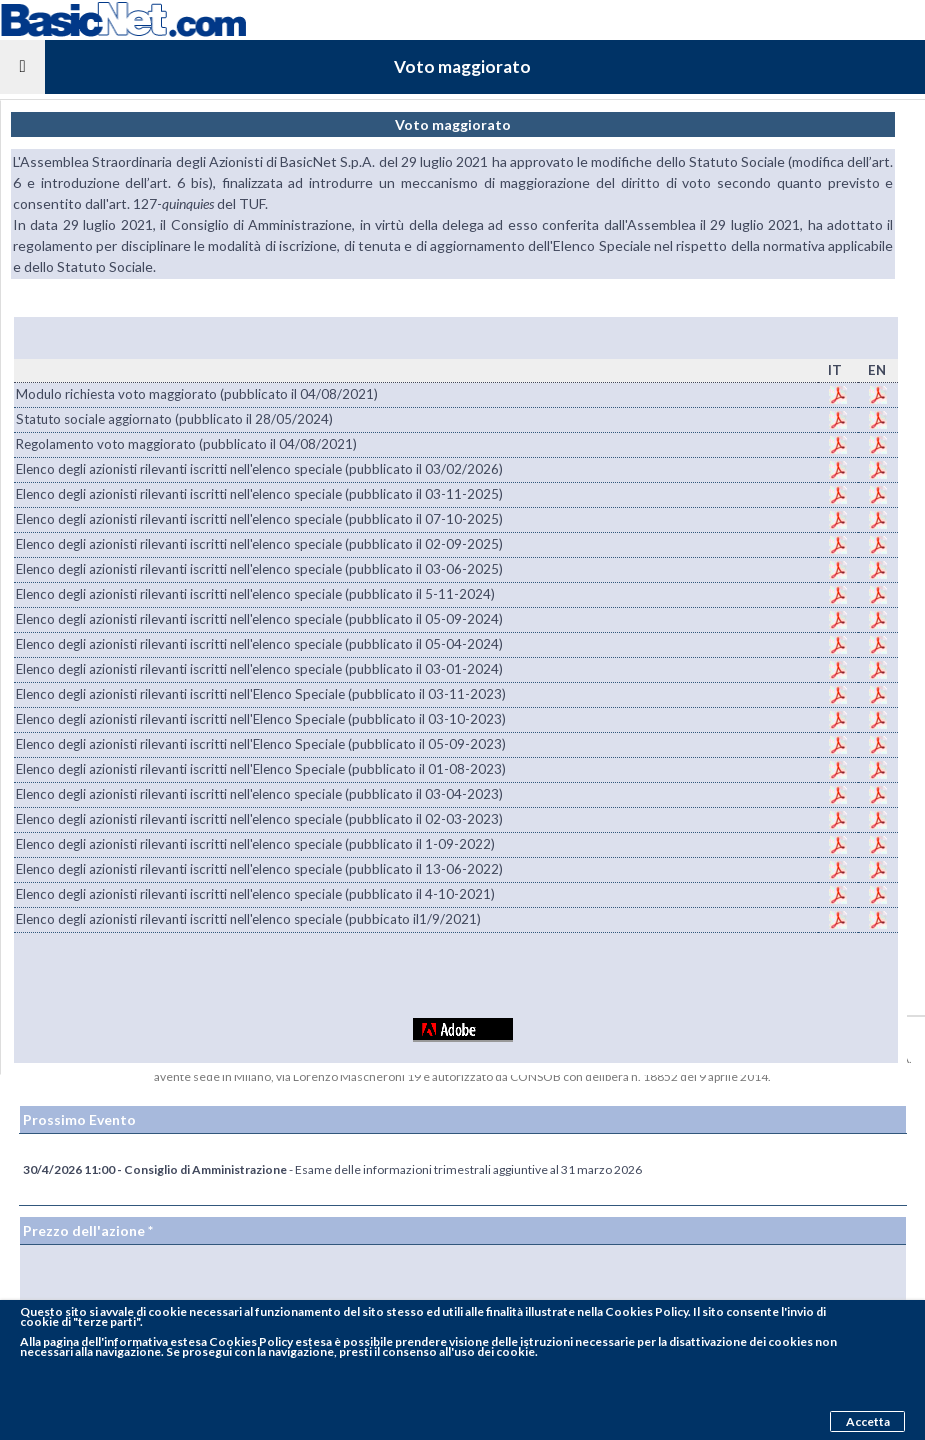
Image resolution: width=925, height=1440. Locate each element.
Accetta (868, 1421)
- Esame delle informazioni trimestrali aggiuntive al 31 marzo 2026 (332, 1169)
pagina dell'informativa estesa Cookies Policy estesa (187, 1341)
